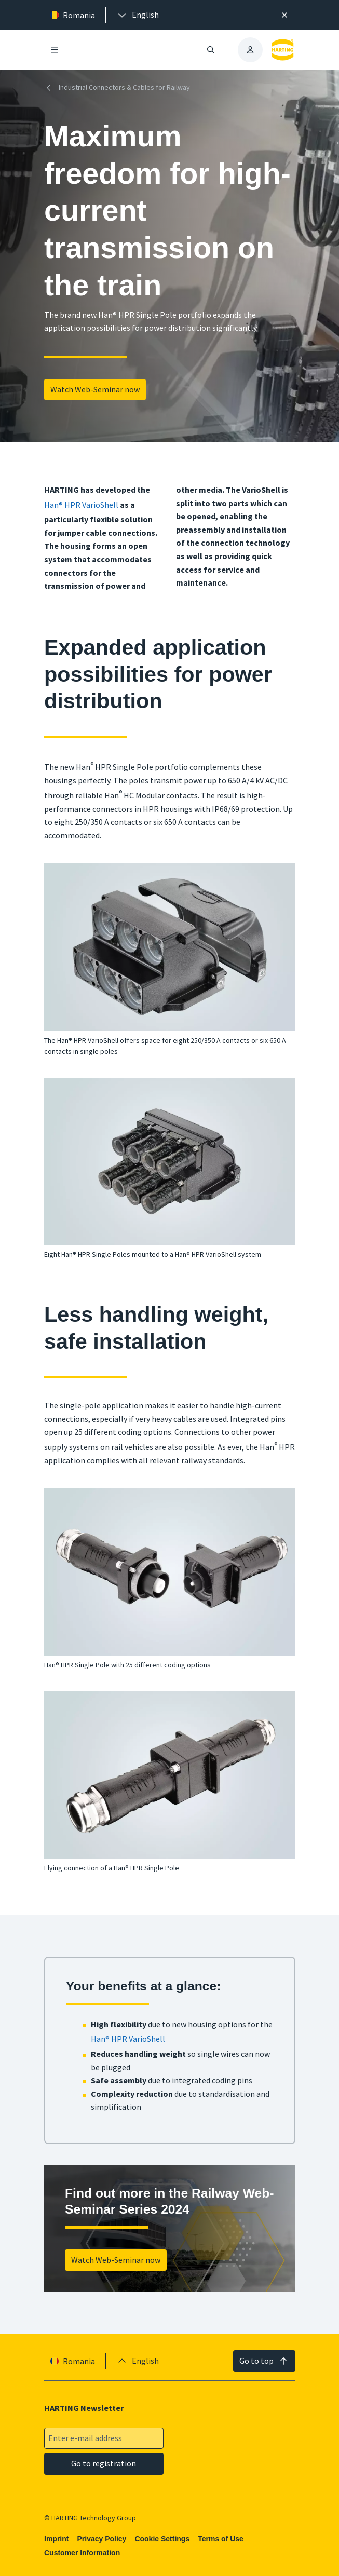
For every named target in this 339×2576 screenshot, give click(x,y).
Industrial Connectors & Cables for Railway (117, 88)
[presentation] (137, 15)
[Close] (284, 15)
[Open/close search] (210, 49)
